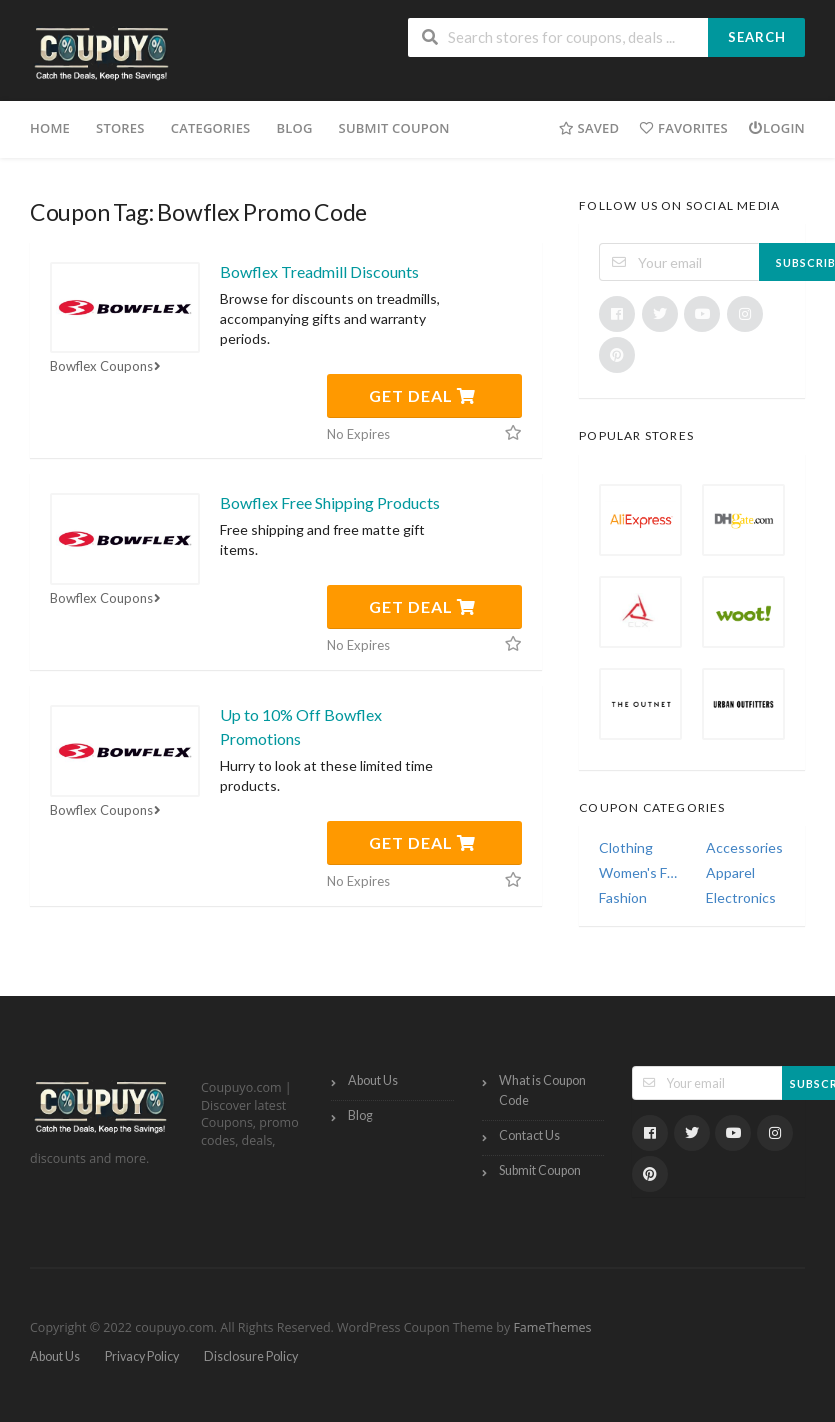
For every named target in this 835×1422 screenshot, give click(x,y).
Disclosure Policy (251, 1356)
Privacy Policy (142, 1356)
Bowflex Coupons (107, 366)
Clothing (626, 847)
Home (50, 128)
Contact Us (529, 1135)
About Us (373, 1080)
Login (776, 128)
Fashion (623, 897)
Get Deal (422, 395)
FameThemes (552, 1327)
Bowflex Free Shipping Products (330, 502)
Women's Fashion (638, 872)
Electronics (741, 897)
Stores (120, 128)
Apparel (730, 872)
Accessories (744, 847)
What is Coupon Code (542, 1090)
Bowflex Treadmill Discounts (319, 271)
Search (757, 37)
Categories (211, 128)
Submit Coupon (394, 128)
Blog (294, 128)
